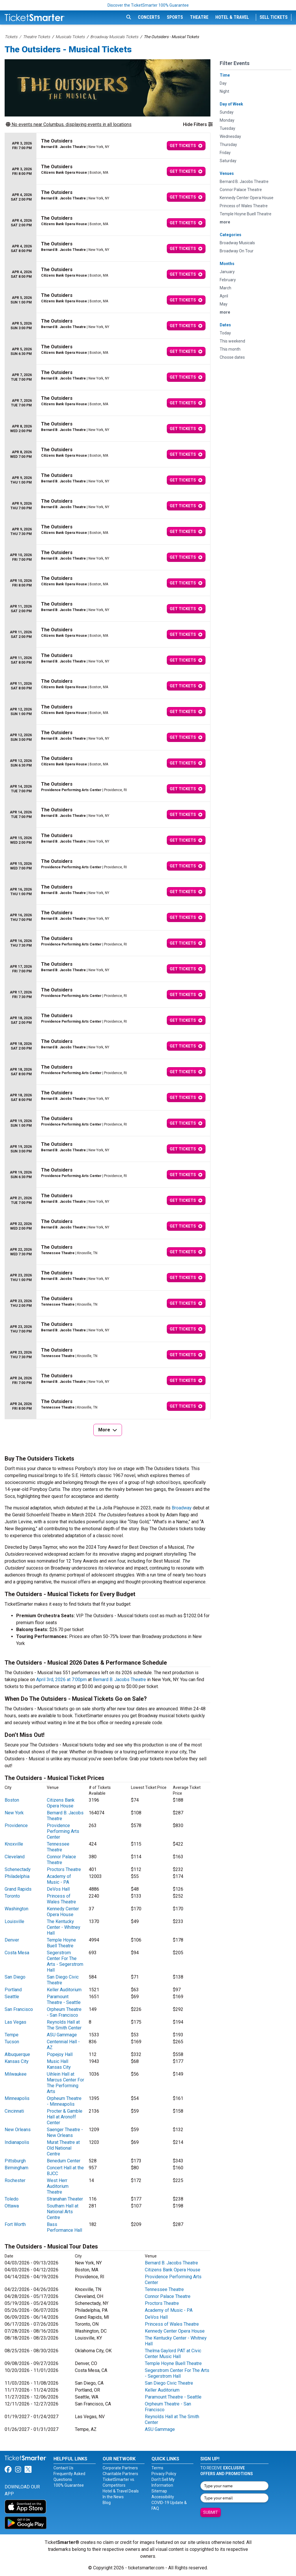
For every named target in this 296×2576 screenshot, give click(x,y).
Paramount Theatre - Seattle (64, 1999)
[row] (107, 146)
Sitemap (159, 2491)
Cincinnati (14, 2111)
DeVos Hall (58, 1889)
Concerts (149, 17)
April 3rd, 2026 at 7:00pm (61, 1679)
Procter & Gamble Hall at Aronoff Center (64, 2116)
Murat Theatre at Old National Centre (63, 2148)
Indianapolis (17, 2142)
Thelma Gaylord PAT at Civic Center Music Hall (173, 2353)
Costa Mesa (17, 1952)
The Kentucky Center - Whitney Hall (63, 1927)
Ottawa (12, 2206)
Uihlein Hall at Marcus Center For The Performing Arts (65, 2082)
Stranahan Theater (65, 2199)
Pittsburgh (15, 2161)
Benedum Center (63, 2161)
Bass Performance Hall (64, 2227)
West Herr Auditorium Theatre (58, 2186)
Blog (107, 2502)
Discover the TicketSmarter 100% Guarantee (148, 5)
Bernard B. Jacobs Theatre (119, 1679)
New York (14, 1813)
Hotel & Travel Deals (121, 2491)
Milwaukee (16, 2074)
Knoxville (14, 1844)
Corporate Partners (120, 2468)
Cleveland (15, 1856)
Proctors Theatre (64, 1869)
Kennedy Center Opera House (63, 1911)
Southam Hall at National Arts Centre (62, 2211)
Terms (157, 2468)
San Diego (15, 1977)
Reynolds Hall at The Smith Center (64, 2025)
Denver (12, 1940)
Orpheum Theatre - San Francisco (64, 2012)
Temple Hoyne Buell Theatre (61, 1942)
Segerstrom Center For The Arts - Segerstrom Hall (65, 1961)
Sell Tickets (274, 17)
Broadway (182, 1508)
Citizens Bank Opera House (61, 1803)
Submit (210, 2512)
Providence (16, 1825)
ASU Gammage (62, 2035)
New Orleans (18, 2129)
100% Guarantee (68, 2485)
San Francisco (19, 2009)
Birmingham (16, 2167)
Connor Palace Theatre (61, 1859)
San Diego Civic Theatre (169, 2383)
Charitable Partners (120, 2473)
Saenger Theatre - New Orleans (65, 2132)
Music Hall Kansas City (59, 2064)
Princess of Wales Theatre (61, 1899)
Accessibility (162, 2496)
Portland (13, 1989)
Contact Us (63, 2468)
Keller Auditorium (64, 1989)
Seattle (12, 1996)
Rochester (15, 2180)
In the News (113, 2496)
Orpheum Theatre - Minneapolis (64, 2101)
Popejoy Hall (60, 2054)
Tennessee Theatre (58, 1847)
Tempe (11, 2035)
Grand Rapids (18, 1889)
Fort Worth (15, 2224)
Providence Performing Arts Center (63, 1831)
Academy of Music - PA (59, 1879)
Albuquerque (17, 2054)
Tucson (12, 2041)
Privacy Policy (163, 2473)
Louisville (14, 1921)
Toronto (12, 1896)
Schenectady (18, 1869)
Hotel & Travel (232, 17)
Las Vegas (15, 2022)
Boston (12, 1800)
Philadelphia (17, 1876)
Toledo (11, 2199)
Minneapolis (17, 2098)
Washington (16, 1908)
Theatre (199, 17)
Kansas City (17, 2061)
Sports (175, 17)
